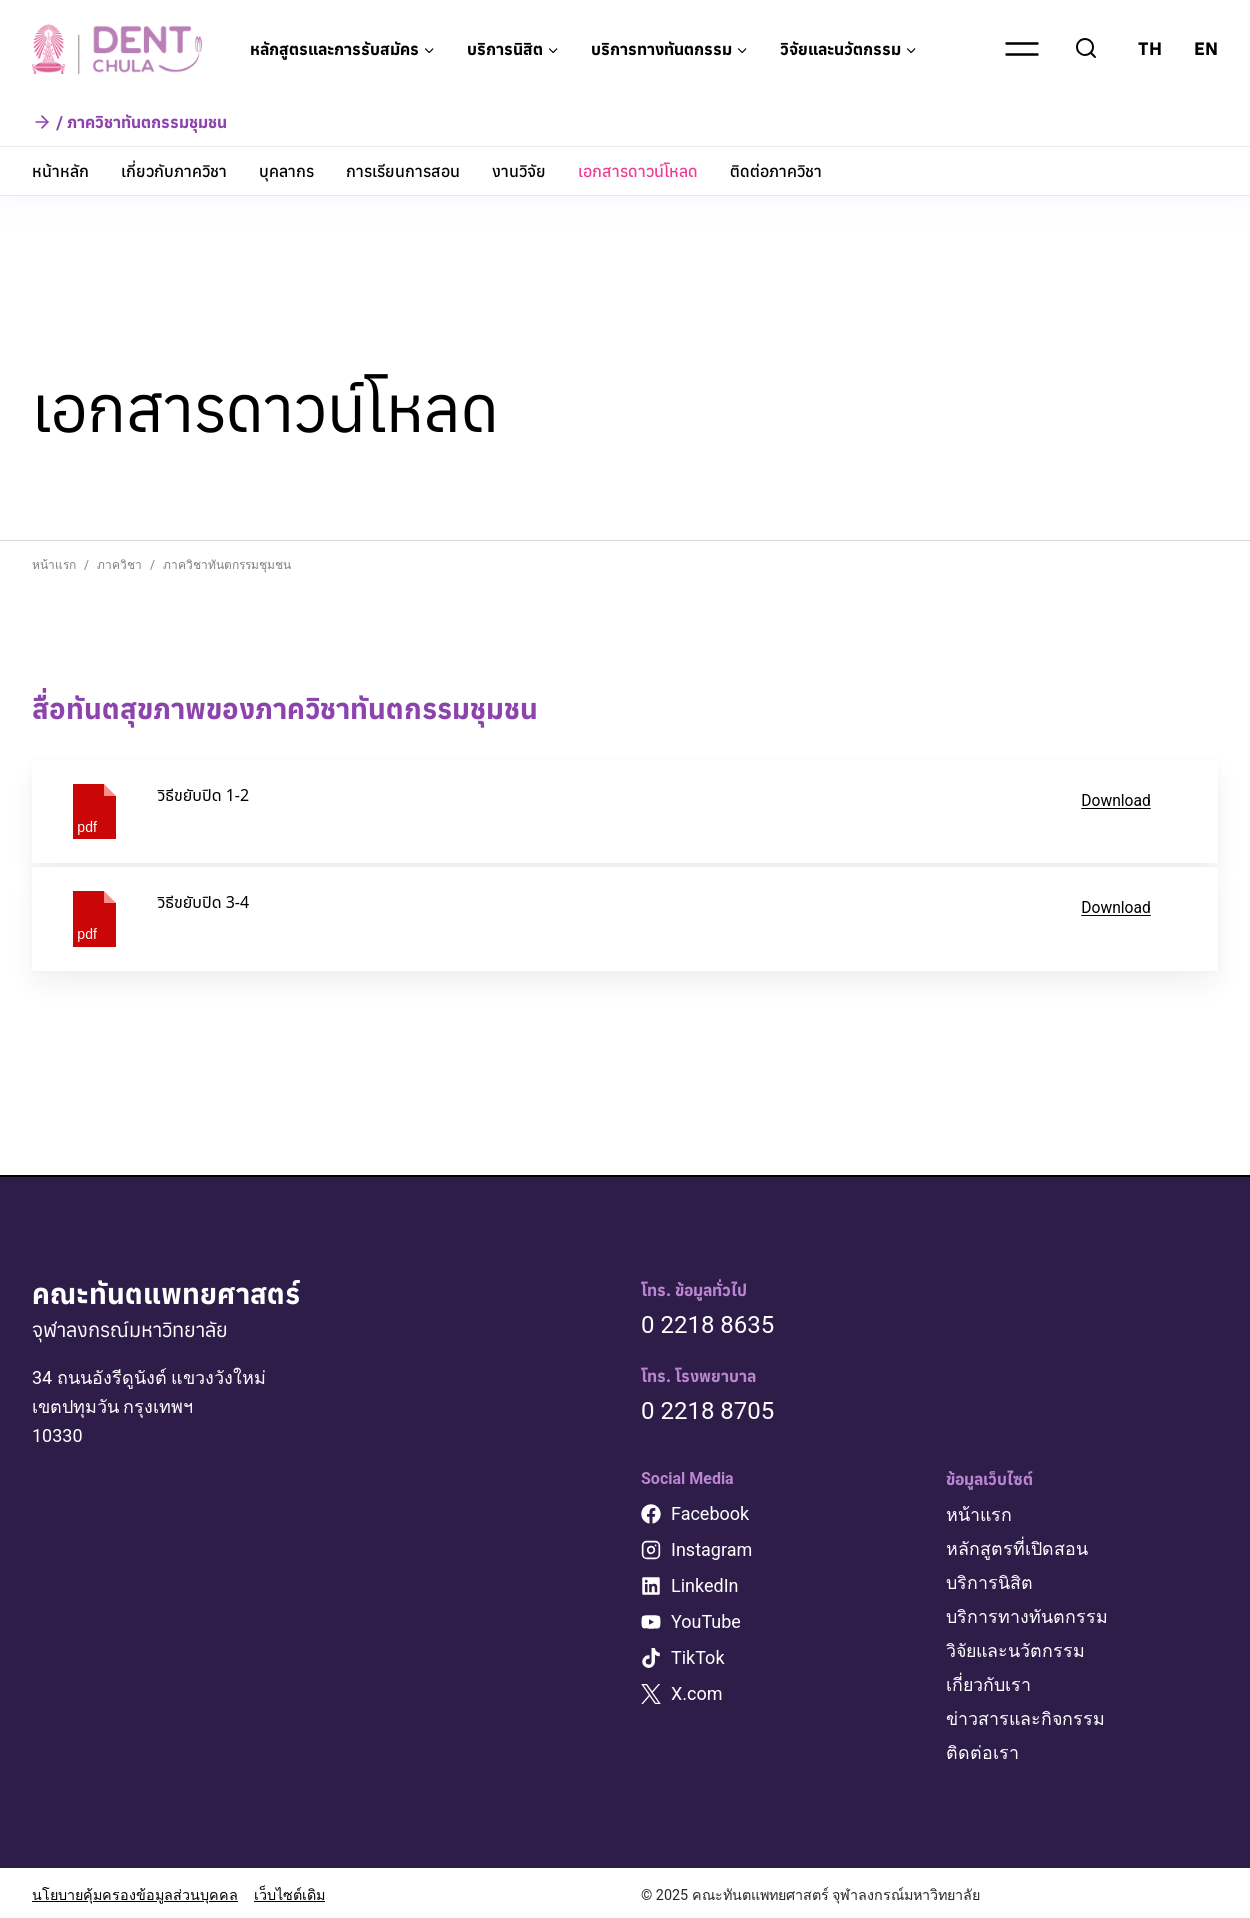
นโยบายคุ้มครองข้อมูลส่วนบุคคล (135, 1890)
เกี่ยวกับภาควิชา (174, 171)
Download (1116, 800)
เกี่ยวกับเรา (989, 1681)
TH (1150, 48)
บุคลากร (286, 171)
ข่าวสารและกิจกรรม (1026, 1714)
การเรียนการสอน (403, 171)
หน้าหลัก (60, 171)
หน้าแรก (979, 1515)
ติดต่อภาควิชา (776, 171)
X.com (697, 1694)
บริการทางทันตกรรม (1027, 1614)
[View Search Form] (1086, 49)
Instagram (711, 1550)
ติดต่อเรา (982, 1747)
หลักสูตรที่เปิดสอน (1017, 1548)
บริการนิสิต (989, 1581)
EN (1206, 48)
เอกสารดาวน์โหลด (638, 171)
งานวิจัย (519, 171)
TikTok (698, 1658)
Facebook (710, 1514)
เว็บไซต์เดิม (289, 1890)
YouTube (706, 1622)
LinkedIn (705, 1586)
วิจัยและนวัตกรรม (1017, 1648)
